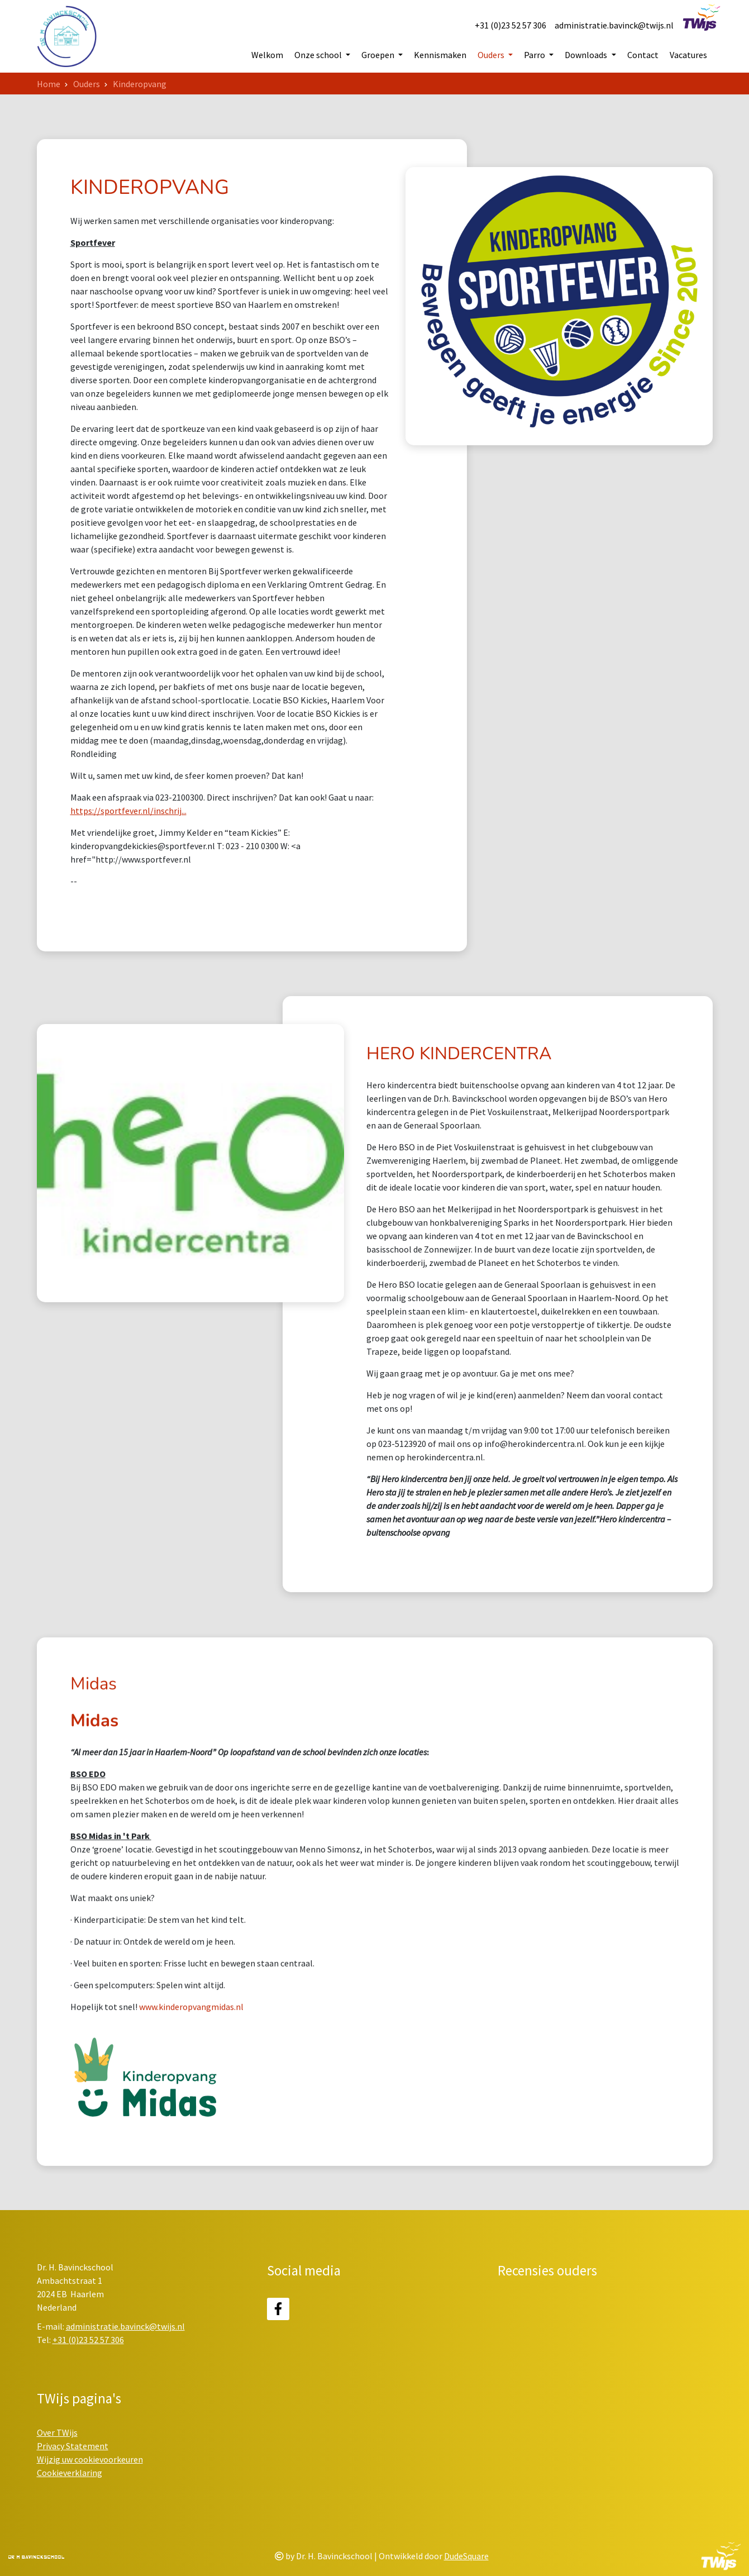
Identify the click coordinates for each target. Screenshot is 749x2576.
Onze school (319, 54)
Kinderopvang (139, 83)
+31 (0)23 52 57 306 (510, 25)
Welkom (267, 54)
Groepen (378, 54)
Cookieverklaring (69, 2472)
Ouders (492, 54)
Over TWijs (57, 2432)
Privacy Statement (72, 2445)
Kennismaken (440, 54)
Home (48, 83)
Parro (535, 54)
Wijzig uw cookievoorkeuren (90, 2459)
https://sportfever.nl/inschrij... (128, 859)
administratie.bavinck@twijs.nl (614, 25)
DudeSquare (466, 2555)
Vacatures (688, 54)
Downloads (587, 54)
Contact (643, 54)
